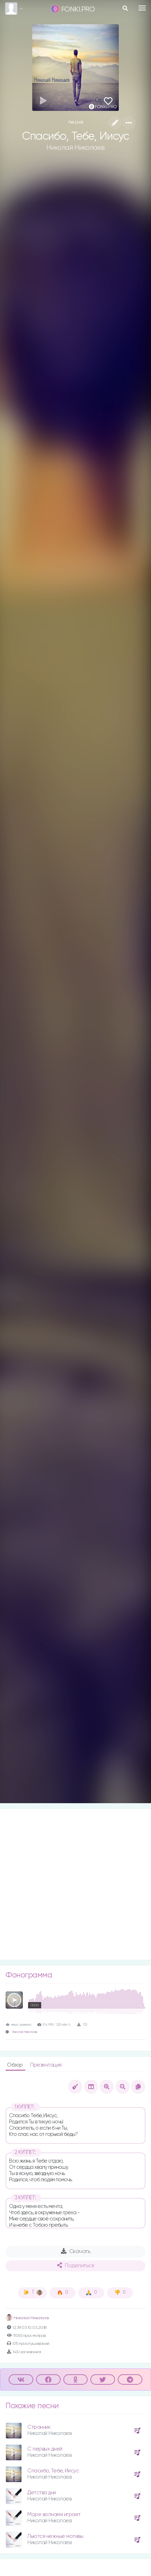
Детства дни (41, 2492)
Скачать (75, 2251)
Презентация (46, 2065)
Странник (38, 2427)
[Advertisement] (75, 1884)
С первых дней (44, 2449)
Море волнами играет (54, 2514)
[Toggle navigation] (142, 8)
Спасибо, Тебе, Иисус (53, 2470)
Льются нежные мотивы (55, 2536)
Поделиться (75, 2265)
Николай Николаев (75, 147)
